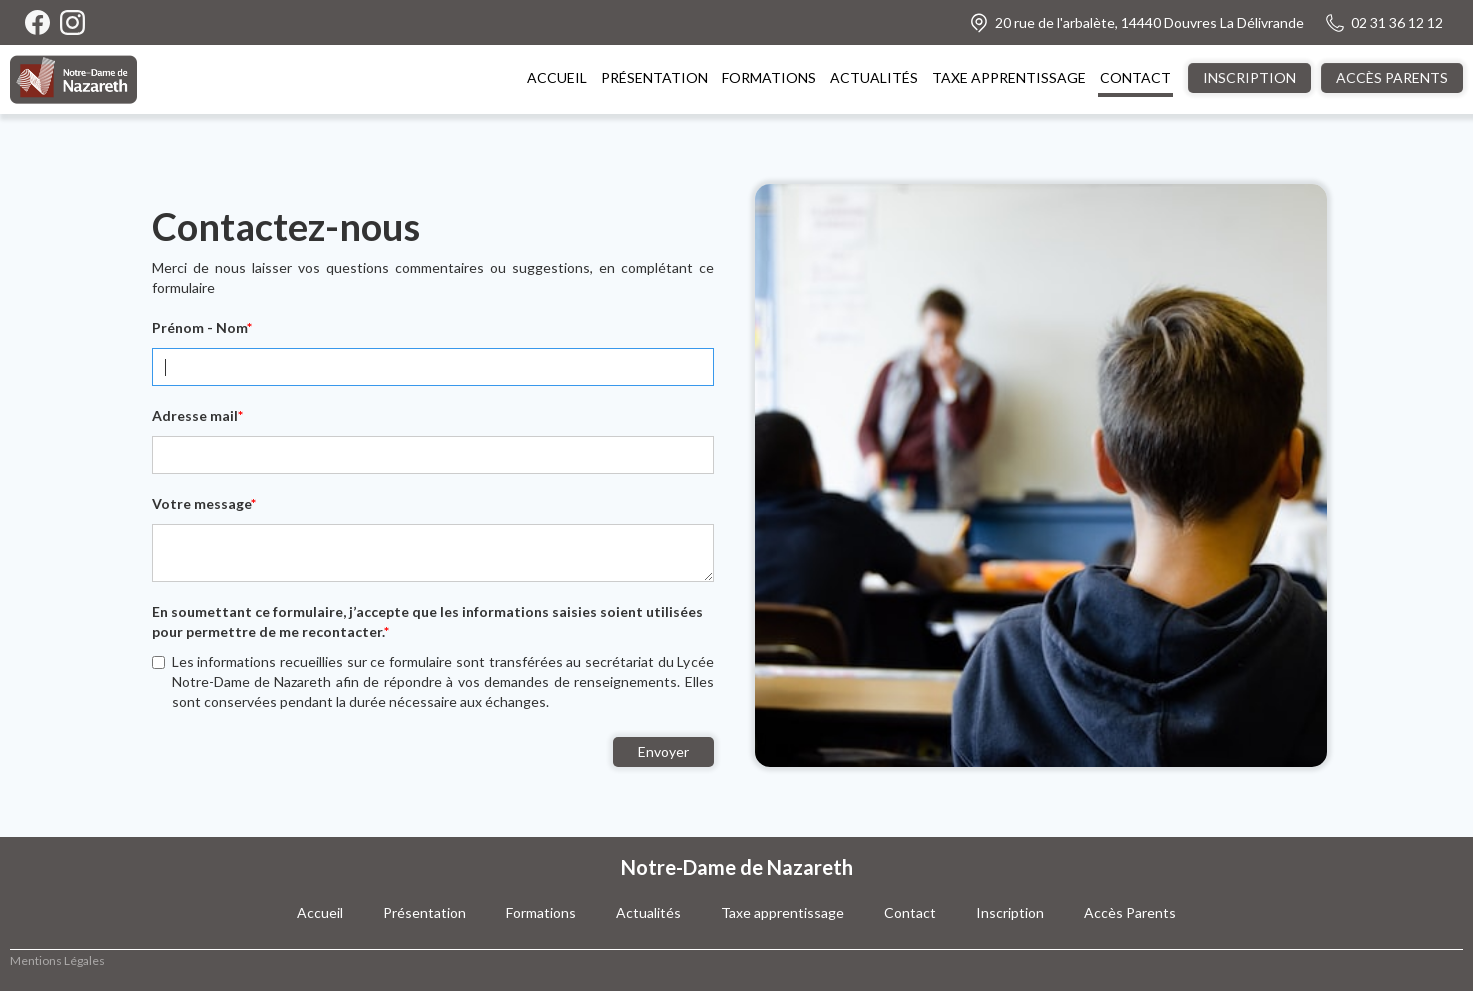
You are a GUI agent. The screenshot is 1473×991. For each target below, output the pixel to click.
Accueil (320, 912)
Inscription (1010, 912)
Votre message (204, 503)
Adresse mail (197, 415)
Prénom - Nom (202, 327)
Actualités (648, 912)
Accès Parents (1130, 912)
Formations (541, 912)
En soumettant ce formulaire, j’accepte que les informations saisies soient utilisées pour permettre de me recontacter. (427, 621)
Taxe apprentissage (782, 912)
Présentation (424, 912)
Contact (910, 912)
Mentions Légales (57, 960)
